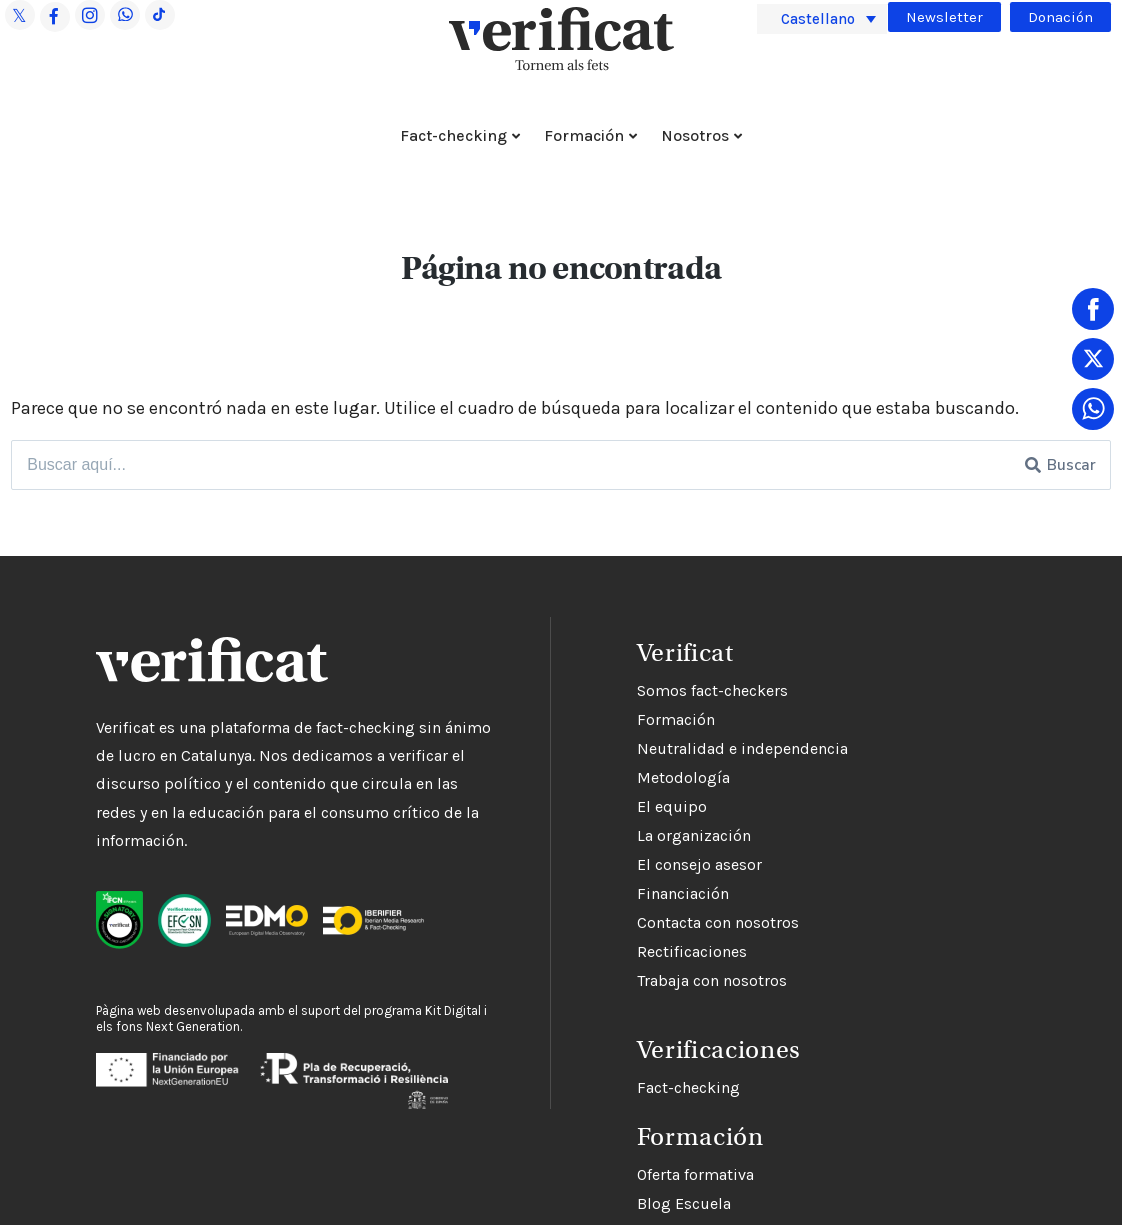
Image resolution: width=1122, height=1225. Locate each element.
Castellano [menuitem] (818, 18)
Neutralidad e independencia (742, 748)
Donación (1060, 17)
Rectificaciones (692, 951)
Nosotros (695, 135)
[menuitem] (822, 19)
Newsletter (944, 17)
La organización (694, 835)
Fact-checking (453, 135)
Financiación (683, 893)
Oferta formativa (695, 1174)
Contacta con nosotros (718, 922)
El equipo (672, 806)
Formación (584, 135)
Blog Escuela (684, 1203)
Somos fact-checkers (712, 690)
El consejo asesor (699, 864)
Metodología (683, 777)
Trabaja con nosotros (712, 980)
